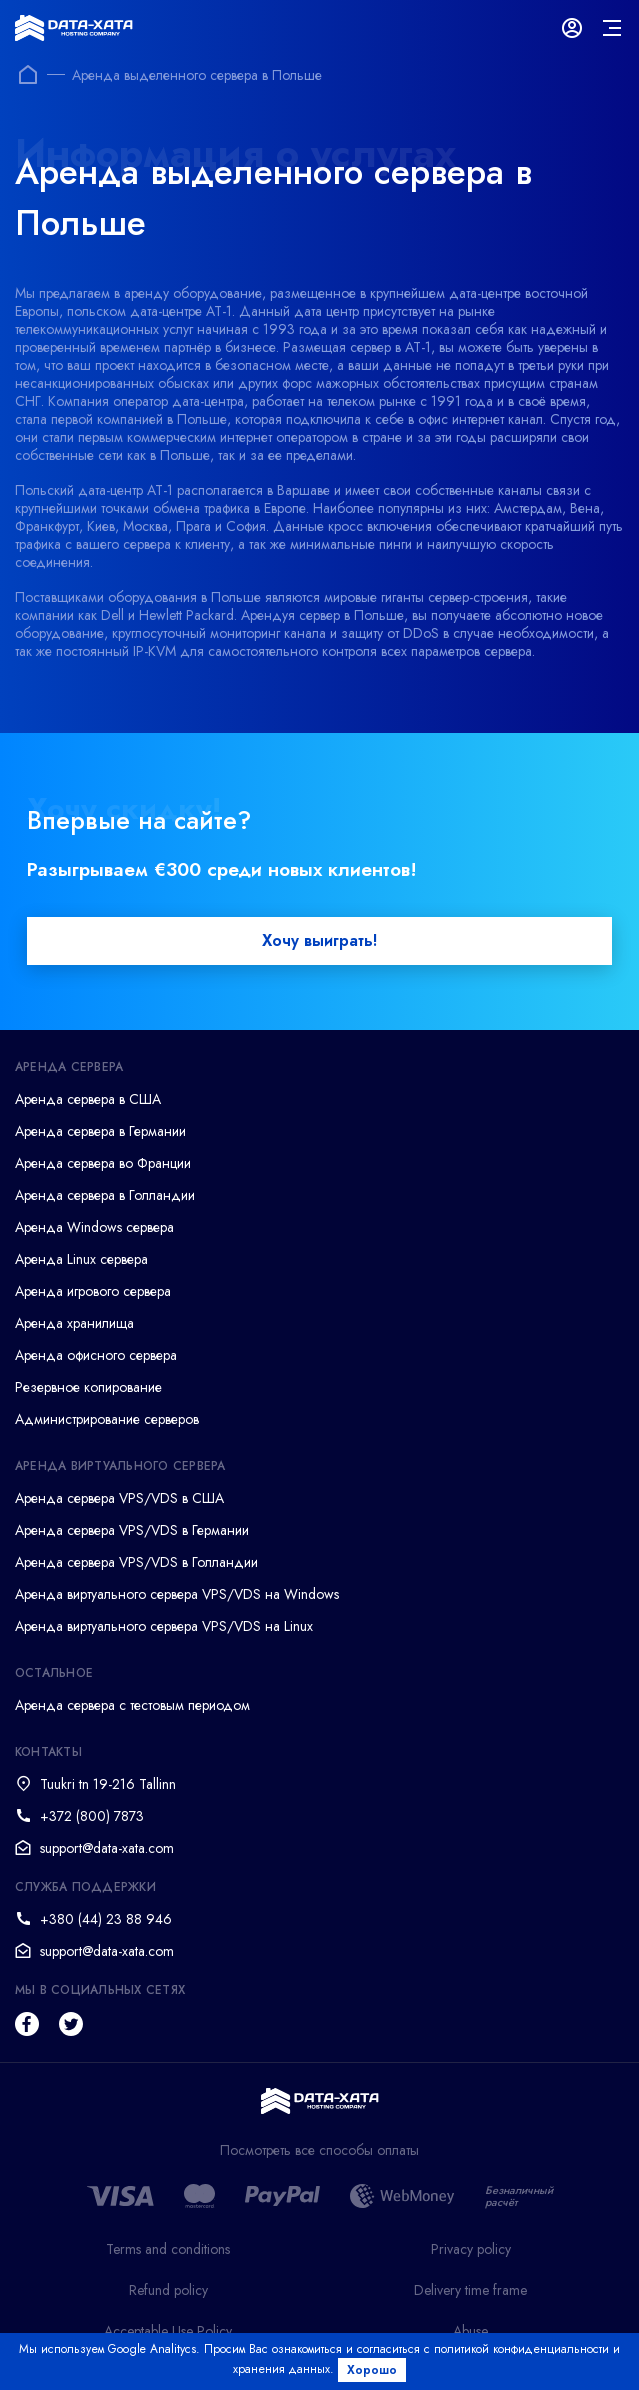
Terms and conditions (168, 2249)
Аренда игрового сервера (93, 1291)
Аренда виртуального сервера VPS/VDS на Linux (164, 1626)
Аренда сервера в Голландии (105, 1195)
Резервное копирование (88, 1387)
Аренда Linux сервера (81, 1259)
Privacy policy (471, 2249)
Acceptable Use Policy (168, 2331)
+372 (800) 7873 (92, 1816)
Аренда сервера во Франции (103, 1163)
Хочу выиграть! (319, 940)
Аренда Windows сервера (94, 1227)
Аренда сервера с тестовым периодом (132, 1705)
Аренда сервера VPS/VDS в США (119, 1498)
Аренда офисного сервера (96, 1355)
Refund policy (168, 2290)
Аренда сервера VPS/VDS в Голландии (136, 1562)
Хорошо (372, 2370)
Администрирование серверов (107, 1419)
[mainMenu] (612, 28)
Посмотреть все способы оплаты (319, 2150)
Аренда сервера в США (88, 1099)
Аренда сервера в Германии (100, 1131)
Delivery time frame (470, 2290)
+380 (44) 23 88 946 (106, 1919)
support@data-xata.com (107, 1848)
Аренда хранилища (74, 1323)
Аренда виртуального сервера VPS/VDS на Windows (177, 1594)
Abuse (470, 2331)
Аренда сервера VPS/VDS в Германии (132, 1530)
